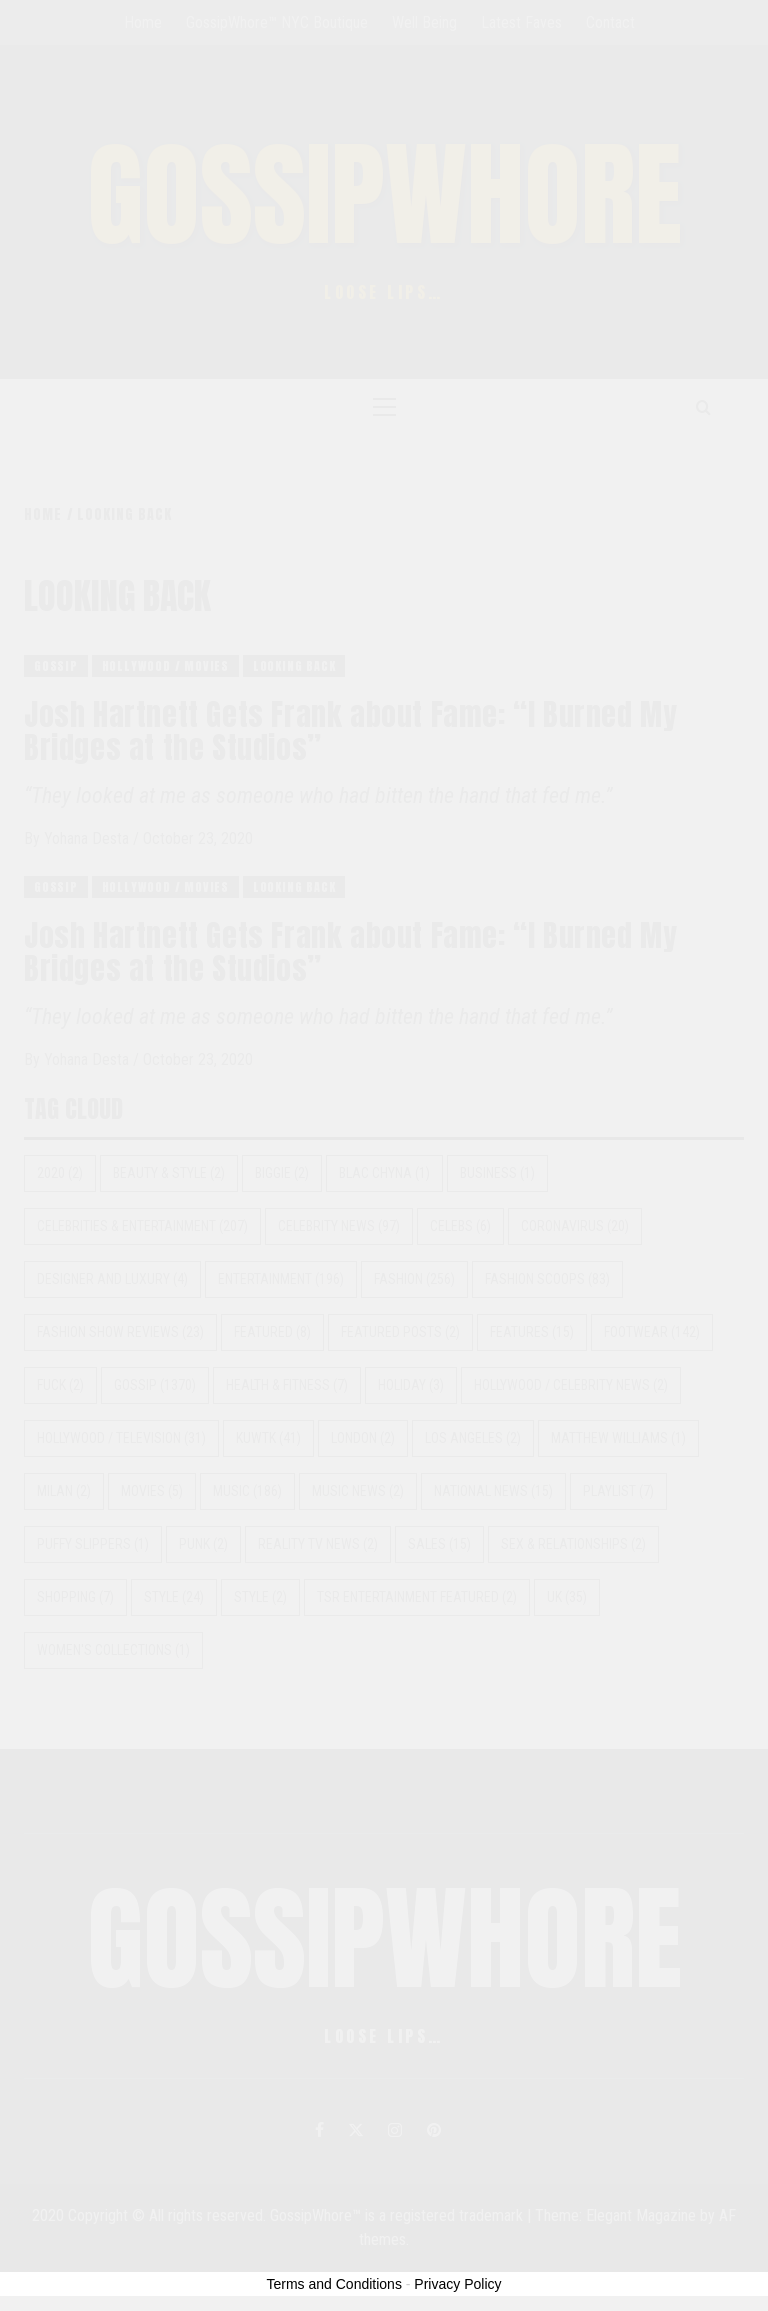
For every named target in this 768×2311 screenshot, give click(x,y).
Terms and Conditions (334, 2284)
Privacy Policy (457, 2284)
